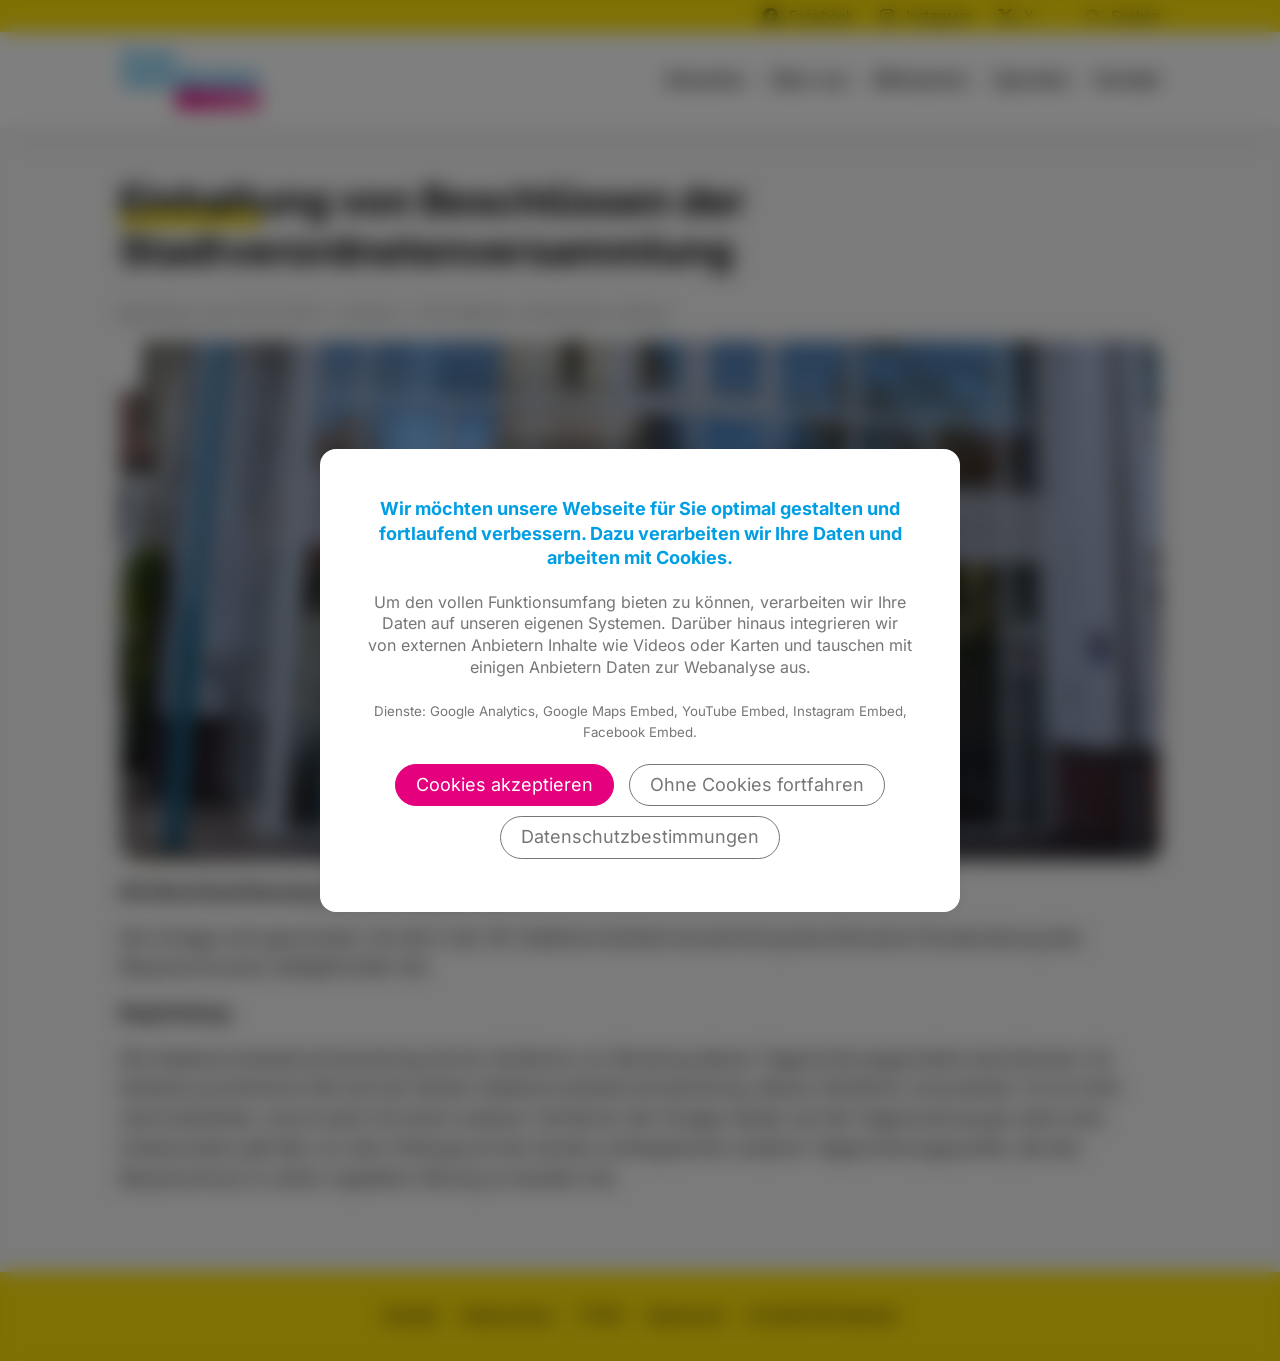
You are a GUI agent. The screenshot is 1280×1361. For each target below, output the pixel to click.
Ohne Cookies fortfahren (757, 784)
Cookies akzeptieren (504, 784)
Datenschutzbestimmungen (640, 836)
